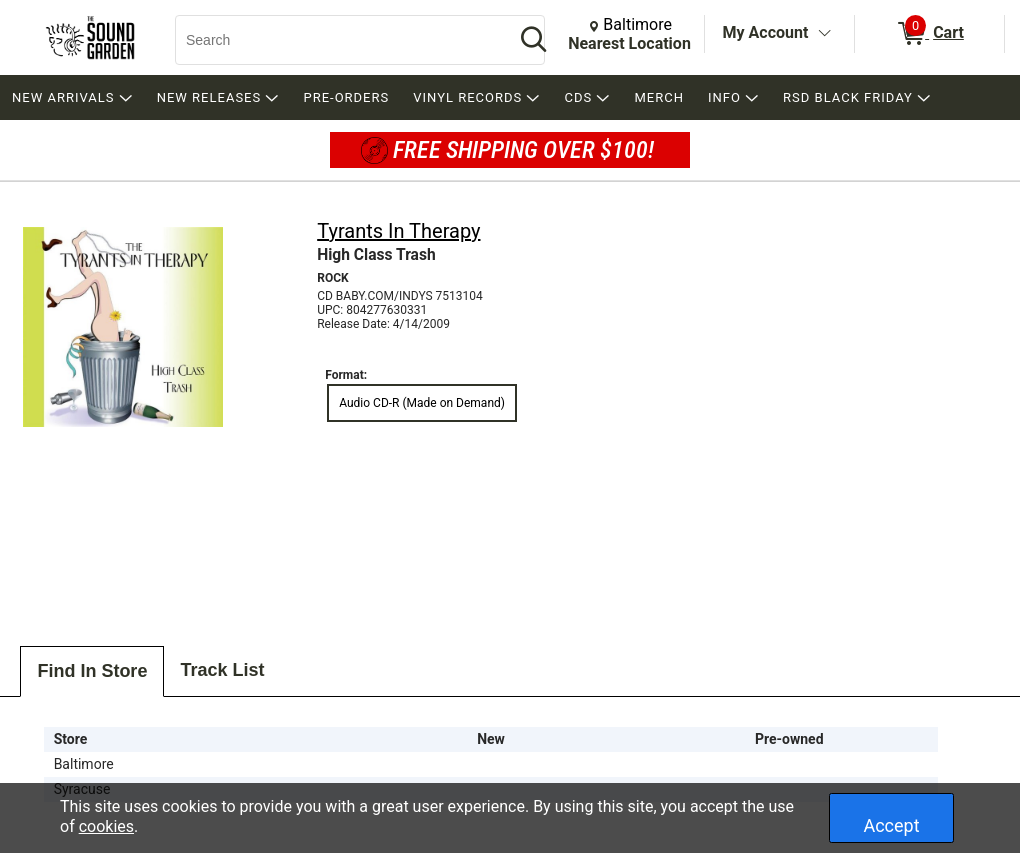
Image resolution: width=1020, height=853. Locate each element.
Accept (891, 825)
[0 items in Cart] (929, 34)
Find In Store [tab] (92, 671)
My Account (766, 32)
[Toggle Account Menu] (824, 34)
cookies (106, 826)
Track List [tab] (222, 670)
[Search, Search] (335, 40)
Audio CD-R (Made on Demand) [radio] (422, 403)
